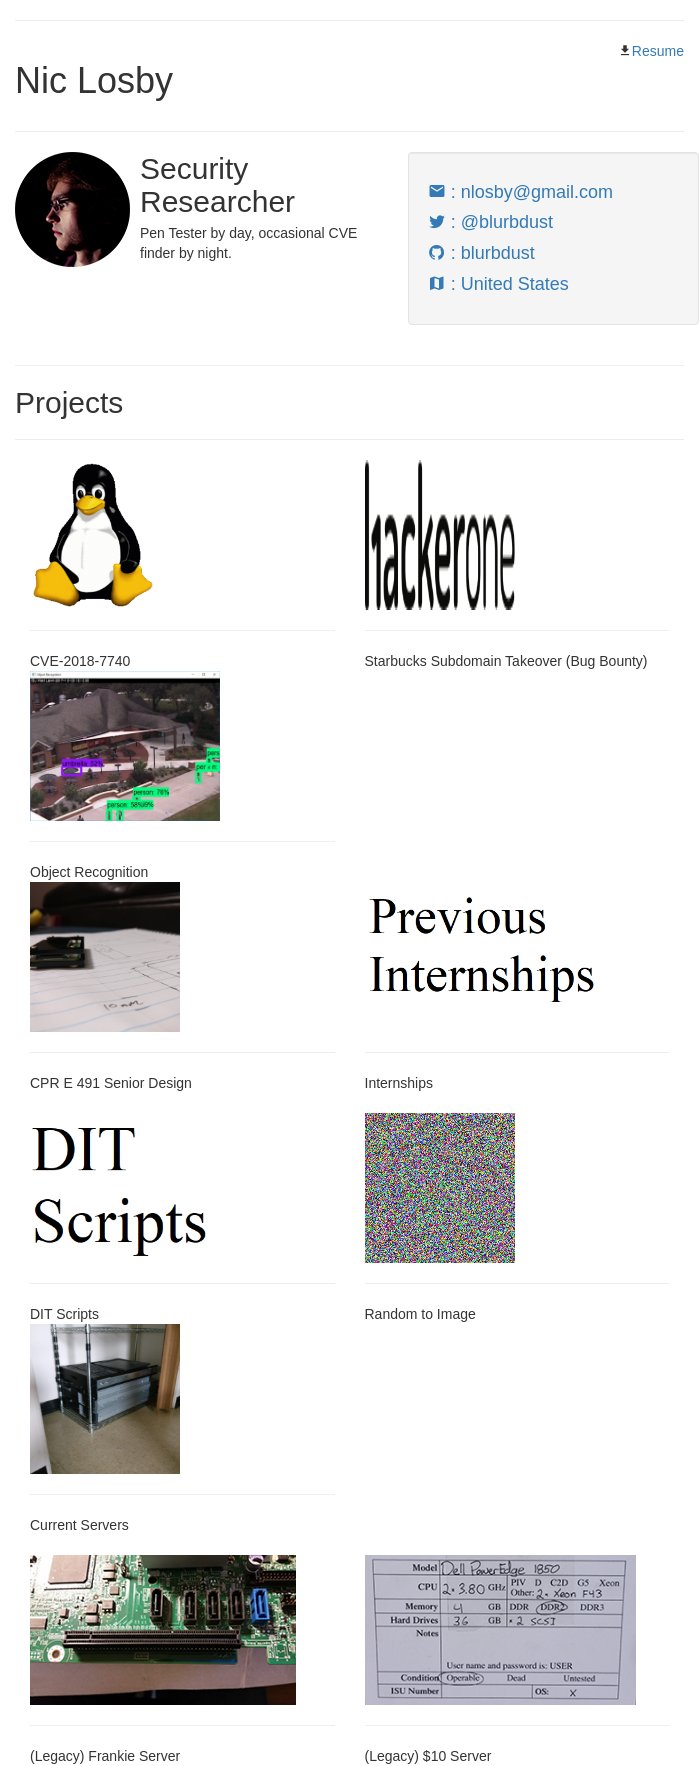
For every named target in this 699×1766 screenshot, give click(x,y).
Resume (658, 51)
